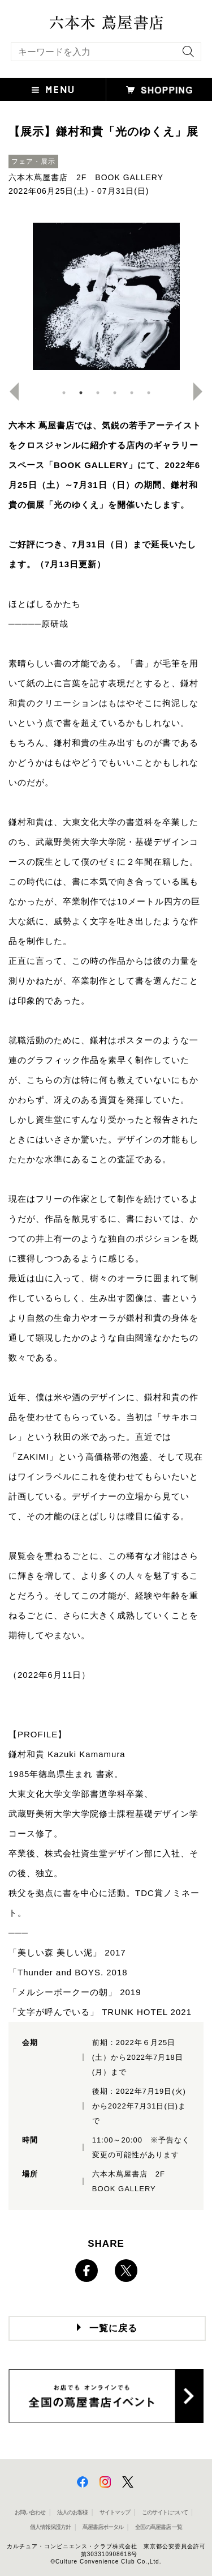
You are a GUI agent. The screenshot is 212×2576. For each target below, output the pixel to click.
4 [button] (114, 392)
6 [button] (148, 392)
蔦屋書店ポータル (103, 2527)
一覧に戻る (113, 2328)
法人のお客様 (72, 2512)
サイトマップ (114, 2512)
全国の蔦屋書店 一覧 (158, 2527)
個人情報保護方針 (50, 2527)
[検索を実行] (185, 55)
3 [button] (97, 392)
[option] (106, 296)
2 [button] (80, 392)
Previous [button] (10, 391)
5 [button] (131, 392)
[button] (53, 89)
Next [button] (202, 391)
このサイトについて (165, 2512)
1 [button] (64, 392)
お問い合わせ (30, 2512)
